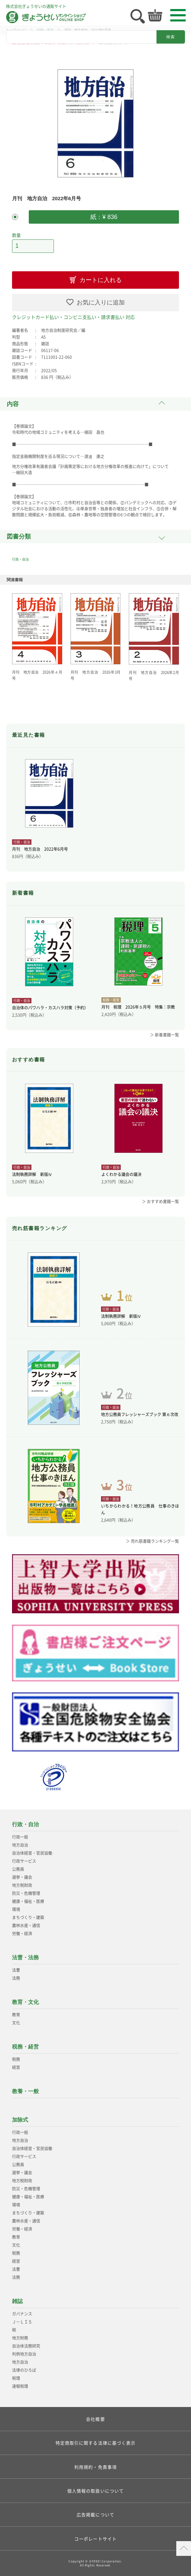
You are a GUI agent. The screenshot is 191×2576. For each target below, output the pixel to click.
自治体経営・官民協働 (32, 1853)
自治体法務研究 (26, 2346)
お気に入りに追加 (101, 302)
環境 (16, 1909)
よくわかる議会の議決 (121, 1174)
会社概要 (95, 2419)
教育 (16, 2015)
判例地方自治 (24, 2354)
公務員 (18, 1869)
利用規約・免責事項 (95, 2467)
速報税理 (20, 2386)
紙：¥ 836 (103, 217)
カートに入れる (101, 280)
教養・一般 (25, 2091)
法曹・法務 (25, 1957)
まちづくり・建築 (28, 1917)
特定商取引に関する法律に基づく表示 (96, 2443)
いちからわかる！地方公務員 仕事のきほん (140, 1509)
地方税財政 (22, 1885)
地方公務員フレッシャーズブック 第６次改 (139, 1414)
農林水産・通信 (26, 1925)
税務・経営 (25, 2047)
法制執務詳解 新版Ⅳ (32, 1174)
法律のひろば (24, 2370)
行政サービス (24, 1861)
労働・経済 (22, 1933)
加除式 (20, 2120)
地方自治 (20, 1845)
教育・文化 (25, 2002)
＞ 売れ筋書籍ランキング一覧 (152, 1541)
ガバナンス (22, 2314)
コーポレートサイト (95, 2538)
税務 (16, 2059)
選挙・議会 (22, 1877)
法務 (16, 1978)
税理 (16, 2378)
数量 (16, 235)
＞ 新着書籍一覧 (164, 1035)
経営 (16, 2067)
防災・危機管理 (26, 1893)
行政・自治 (20, 559)
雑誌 (17, 2301)
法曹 (16, 1970)
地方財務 (20, 2338)
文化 (16, 2023)
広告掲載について (95, 2514)
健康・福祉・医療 (28, 1901)
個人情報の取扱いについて (95, 2490)
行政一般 (20, 1837)
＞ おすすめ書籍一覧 (160, 1201)
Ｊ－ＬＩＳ (22, 2322)
